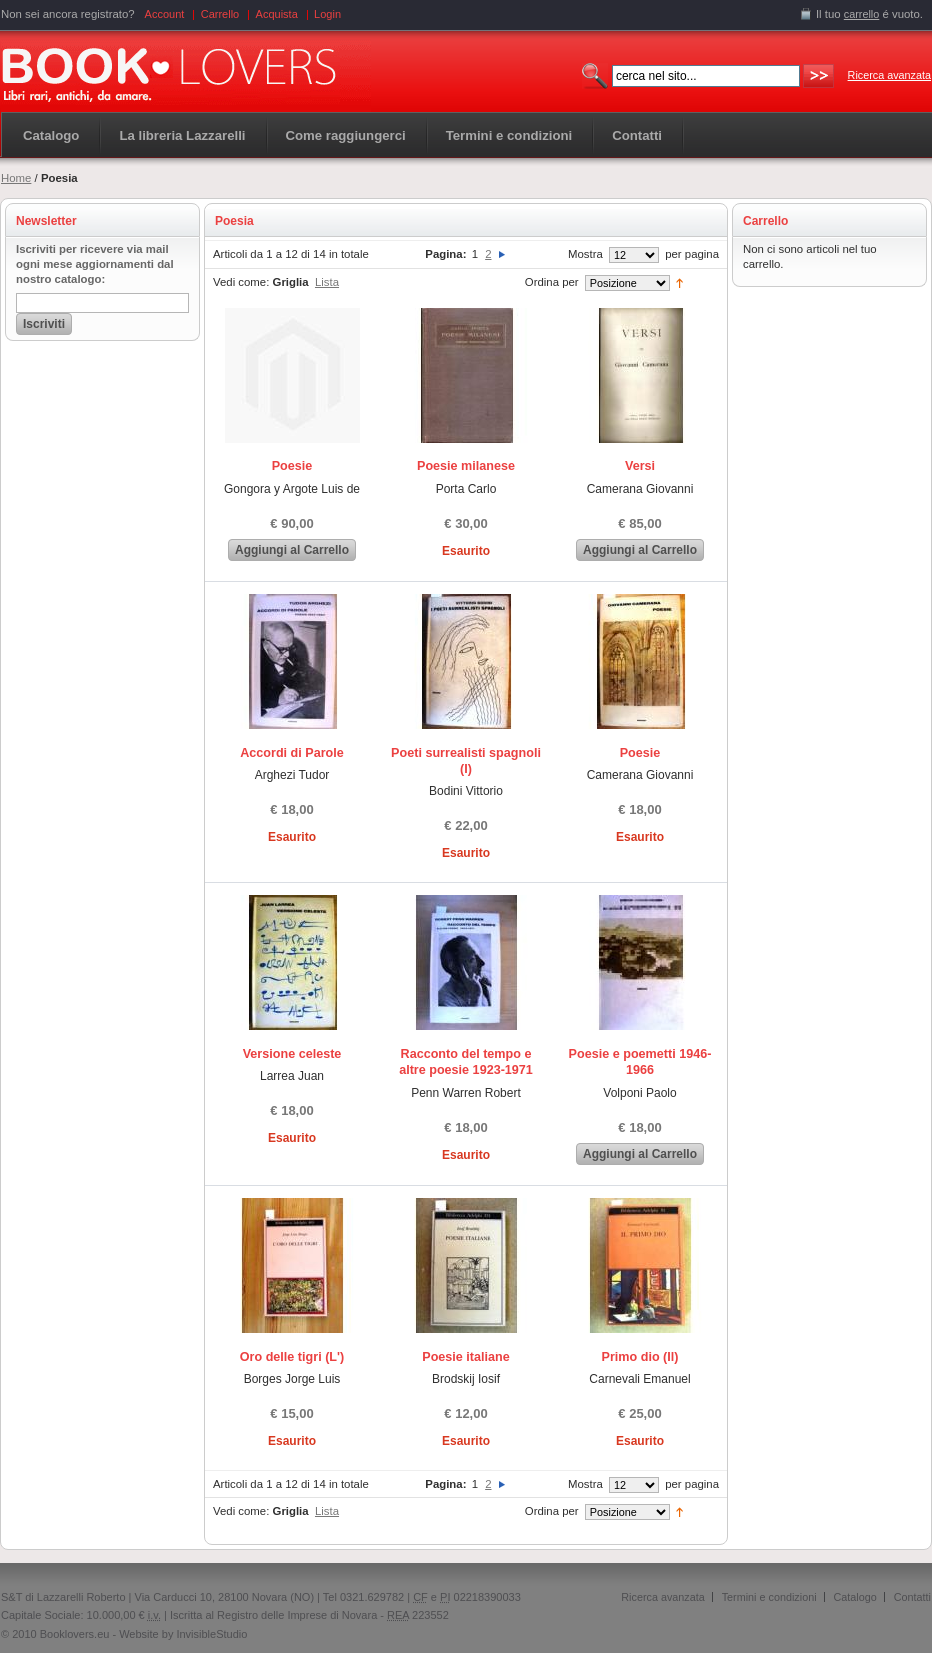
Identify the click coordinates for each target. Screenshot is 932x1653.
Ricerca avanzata (889, 75)
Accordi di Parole (292, 753)
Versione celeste (292, 1054)
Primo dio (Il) (640, 1357)
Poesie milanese (466, 466)
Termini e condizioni (769, 1597)
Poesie (292, 466)
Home (16, 178)
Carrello (220, 14)
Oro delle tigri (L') (292, 1357)
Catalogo (51, 135)
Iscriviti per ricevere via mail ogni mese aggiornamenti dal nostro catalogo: (95, 264)
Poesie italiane (466, 1357)
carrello (862, 14)
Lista (327, 282)
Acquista (277, 14)
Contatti (912, 1597)
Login (327, 14)
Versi (640, 466)
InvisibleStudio (211, 1634)
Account (165, 14)
